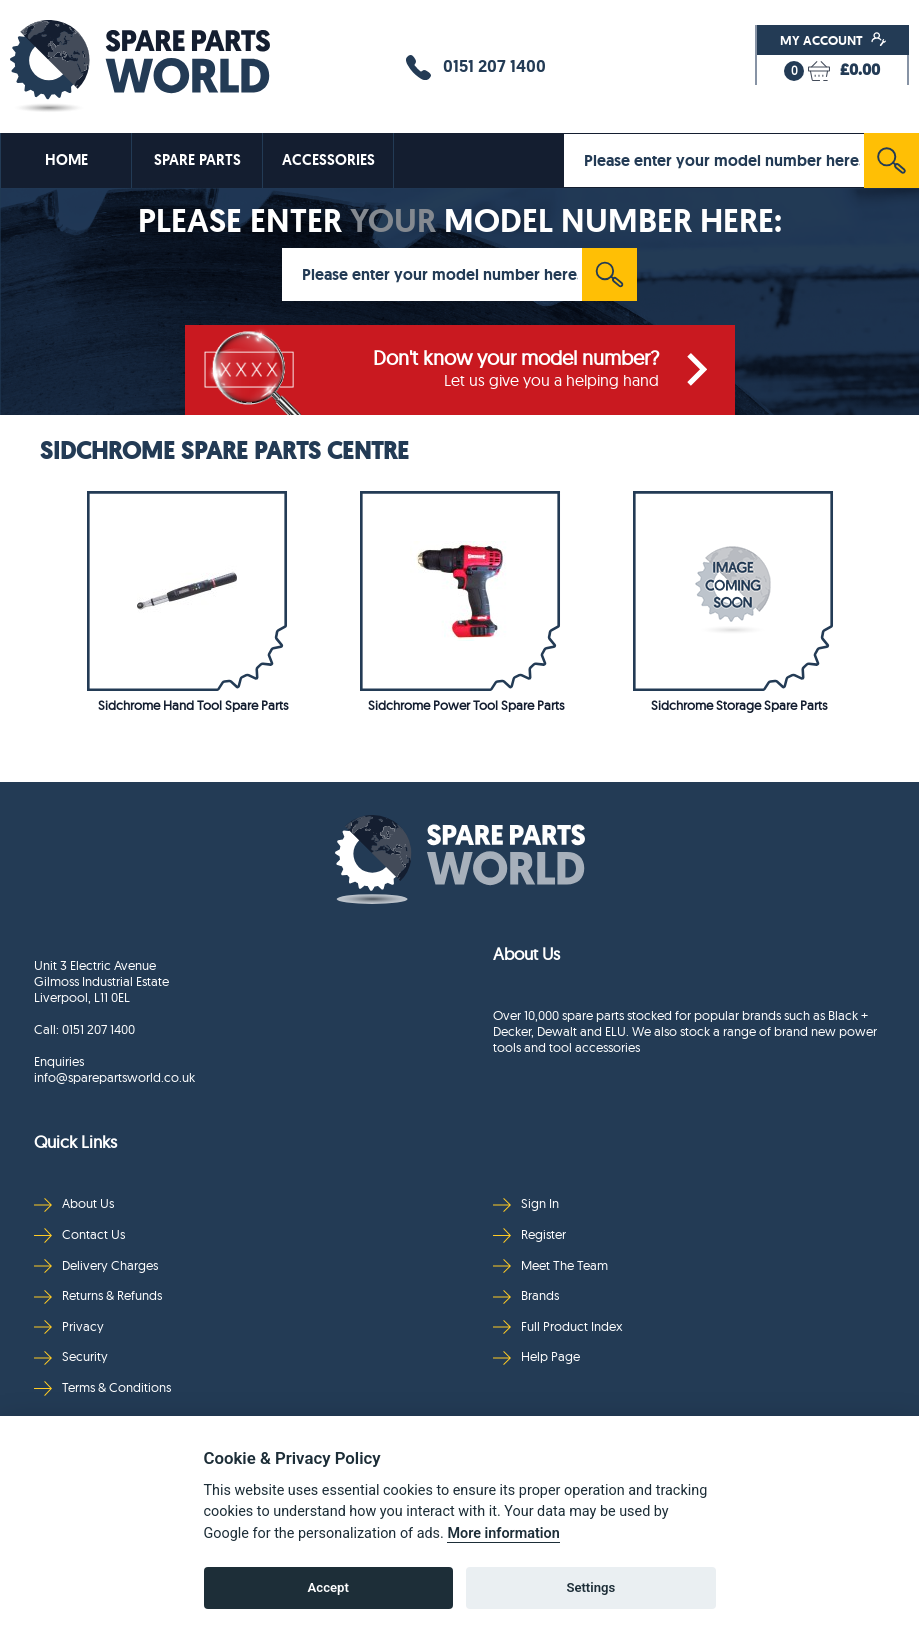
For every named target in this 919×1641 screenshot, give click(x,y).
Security (71, 1356)
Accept (328, 1587)
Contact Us (79, 1234)
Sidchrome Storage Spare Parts (739, 705)
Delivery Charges (96, 1265)
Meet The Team (550, 1265)
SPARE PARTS (197, 160)
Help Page (536, 1356)
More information (503, 1533)
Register (529, 1234)
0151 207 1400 (476, 67)
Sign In (526, 1203)
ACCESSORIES (328, 160)
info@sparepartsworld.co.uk (114, 1077)
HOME (66, 160)
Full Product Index (558, 1326)
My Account (833, 40)
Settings (590, 1587)
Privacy (69, 1326)
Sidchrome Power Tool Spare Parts (466, 705)
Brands (526, 1295)
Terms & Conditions (102, 1387)
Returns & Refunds (98, 1295)
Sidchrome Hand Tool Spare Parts (193, 705)
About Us (74, 1203)
